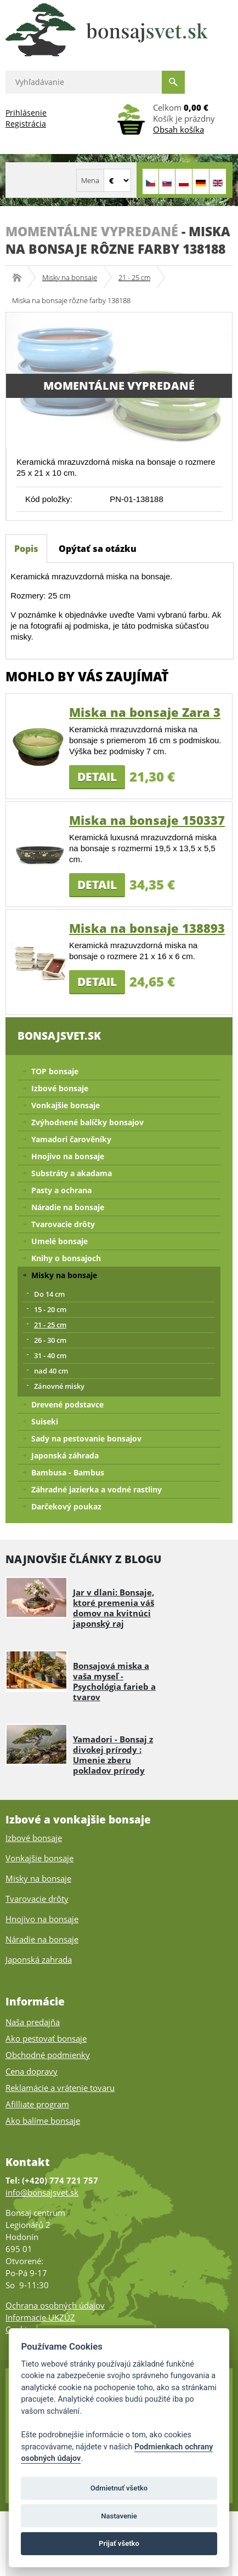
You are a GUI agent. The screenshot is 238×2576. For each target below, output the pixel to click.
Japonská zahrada (38, 1959)
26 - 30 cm (50, 1340)
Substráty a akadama (71, 1173)
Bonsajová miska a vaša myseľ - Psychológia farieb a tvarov (114, 1681)
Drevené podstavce (67, 1404)
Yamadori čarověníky (71, 1139)
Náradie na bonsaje (67, 1207)
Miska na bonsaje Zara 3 (144, 712)
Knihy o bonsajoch (66, 1258)
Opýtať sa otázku (98, 549)
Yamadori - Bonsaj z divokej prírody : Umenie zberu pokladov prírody (113, 1755)
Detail (97, 776)
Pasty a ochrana (61, 1190)
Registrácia (25, 123)
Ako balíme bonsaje (42, 2120)
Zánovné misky (59, 1386)
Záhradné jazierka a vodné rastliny (96, 1489)
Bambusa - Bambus (67, 1472)
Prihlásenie (26, 112)
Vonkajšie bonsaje (65, 1105)
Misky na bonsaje (69, 277)
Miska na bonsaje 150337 (147, 820)
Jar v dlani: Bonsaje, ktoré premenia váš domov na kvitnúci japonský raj (113, 1608)
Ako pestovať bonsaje (46, 2038)
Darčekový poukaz (66, 1506)
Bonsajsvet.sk (20, 277)
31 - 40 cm (50, 1355)
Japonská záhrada (65, 1455)
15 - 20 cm (50, 1309)
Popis (26, 549)
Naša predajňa (32, 2021)
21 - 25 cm (134, 277)
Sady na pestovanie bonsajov (86, 1438)
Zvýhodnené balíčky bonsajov (87, 1122)
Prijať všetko (119, 2543)
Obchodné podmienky (47, 2054)
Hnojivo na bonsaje (67, 1156)
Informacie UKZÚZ (40, 2317)
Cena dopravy (31, 2071)
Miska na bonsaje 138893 (147, 928)
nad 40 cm (51, 1371)
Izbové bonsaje (59, 1088)
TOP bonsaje (54, 1071)
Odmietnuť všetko (119, 2488)
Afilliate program (37, 2104)
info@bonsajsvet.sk (41, 2192)
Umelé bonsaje (59, 1241)
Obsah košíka (178, 129)
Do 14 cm (49, 1294)
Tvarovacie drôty (63, 1224)
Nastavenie (119, 2516)
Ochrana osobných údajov (55, 2305)
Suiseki (44, 1421)
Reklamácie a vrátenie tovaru (60, 2087)
